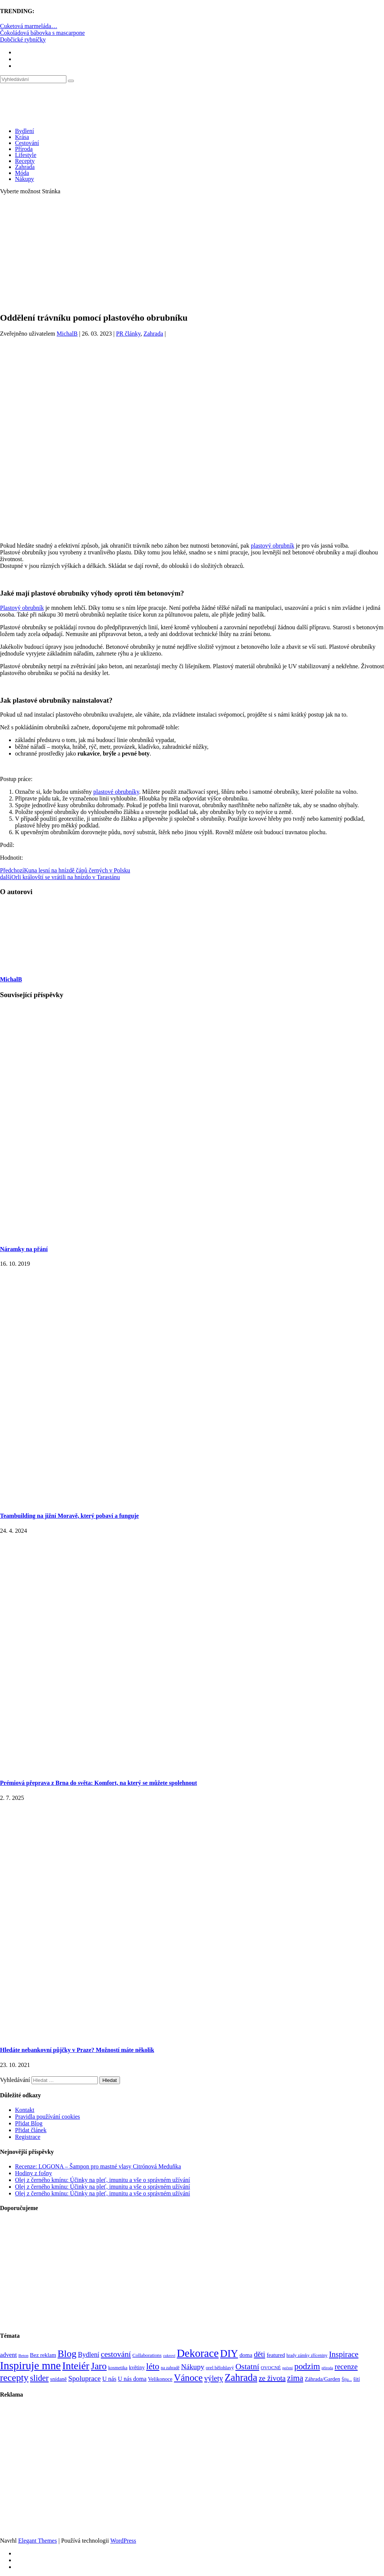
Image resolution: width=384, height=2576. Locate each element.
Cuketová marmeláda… (28, 26)
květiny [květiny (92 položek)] (137, 2367)
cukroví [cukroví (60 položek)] (169, 2355)
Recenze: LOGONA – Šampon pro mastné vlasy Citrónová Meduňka (98, 2166)
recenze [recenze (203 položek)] (346, 2366)
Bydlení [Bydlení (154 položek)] (88, 2354)
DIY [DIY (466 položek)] (229, 2353)
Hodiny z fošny (33, 2173)
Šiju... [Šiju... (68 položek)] (347, 2379)
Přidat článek (30, 2130)
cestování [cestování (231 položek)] (116, 2354)
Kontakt (24, 2110)
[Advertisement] (192, 253)
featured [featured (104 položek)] (276, 2355)
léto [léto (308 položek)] (152, 2366)
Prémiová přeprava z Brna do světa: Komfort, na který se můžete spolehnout (98, 1783)
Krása (22, 137)
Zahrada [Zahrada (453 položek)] (241, 2377)
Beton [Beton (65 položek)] (23, 2355)
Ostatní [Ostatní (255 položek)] (248, 2366)
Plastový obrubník (22, 608)
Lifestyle (25, 155)
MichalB (67, 333)
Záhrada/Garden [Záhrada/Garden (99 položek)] (322, 2379)
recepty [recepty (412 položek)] (14, 2377)
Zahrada (24, 167)
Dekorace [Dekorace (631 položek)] (198, 2353)
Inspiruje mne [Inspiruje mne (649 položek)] (30, 2365)
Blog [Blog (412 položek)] (67, 2353)
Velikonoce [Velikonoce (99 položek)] (160, 2379)
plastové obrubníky (116, 791)
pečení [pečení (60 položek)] (287, 2368)
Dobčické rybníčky (23, 39)
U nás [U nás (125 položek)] (109, 2378)
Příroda (24, 149)
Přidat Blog (28, 2123)
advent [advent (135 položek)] (8, 2354)
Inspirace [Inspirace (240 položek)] (343, 2354)
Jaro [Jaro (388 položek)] (98, 2366)
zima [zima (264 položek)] (295, 2378)
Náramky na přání (24, 1249)
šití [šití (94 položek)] (356, 2379)
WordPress (123, 2540)
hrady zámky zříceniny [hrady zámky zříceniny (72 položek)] (306, 2355)
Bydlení (24, 131)
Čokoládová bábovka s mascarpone (42, 33)
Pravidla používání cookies (47, 2116)
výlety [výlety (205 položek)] (213, 2378)
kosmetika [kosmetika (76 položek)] (117, 2367)
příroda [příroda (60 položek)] (327, 2368)
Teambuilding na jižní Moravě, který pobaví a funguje (69, 1516)
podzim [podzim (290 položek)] (307, 2366)
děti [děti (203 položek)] (259, 2354)
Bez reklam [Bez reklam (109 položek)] (43, 2355)
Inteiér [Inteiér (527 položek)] (75, 2365)
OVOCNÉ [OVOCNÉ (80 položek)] (271, 2367)
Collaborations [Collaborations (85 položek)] (147, 2355)
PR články (128, 333)
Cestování (27, 143)
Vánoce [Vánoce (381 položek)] (188, 2378)
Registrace (27, 2137)
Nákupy (24, 179)
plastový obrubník (272, 545)
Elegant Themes (37, 2540)
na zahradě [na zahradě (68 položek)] (170, 2367)
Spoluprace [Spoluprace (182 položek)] (84, 2378)
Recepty (24, 161)
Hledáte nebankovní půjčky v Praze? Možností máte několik (77, 2050)
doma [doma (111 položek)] (246, 2355)
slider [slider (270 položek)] (39, 2378)
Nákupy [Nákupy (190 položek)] (192, 2367)
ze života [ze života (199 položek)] (272, 2378)
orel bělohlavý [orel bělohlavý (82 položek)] (220, 2367)
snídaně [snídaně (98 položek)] (58, 2379)
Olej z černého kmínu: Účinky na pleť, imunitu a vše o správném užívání (102, 2180)
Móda (22, 173)
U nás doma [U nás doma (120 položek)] (132, 2379)
